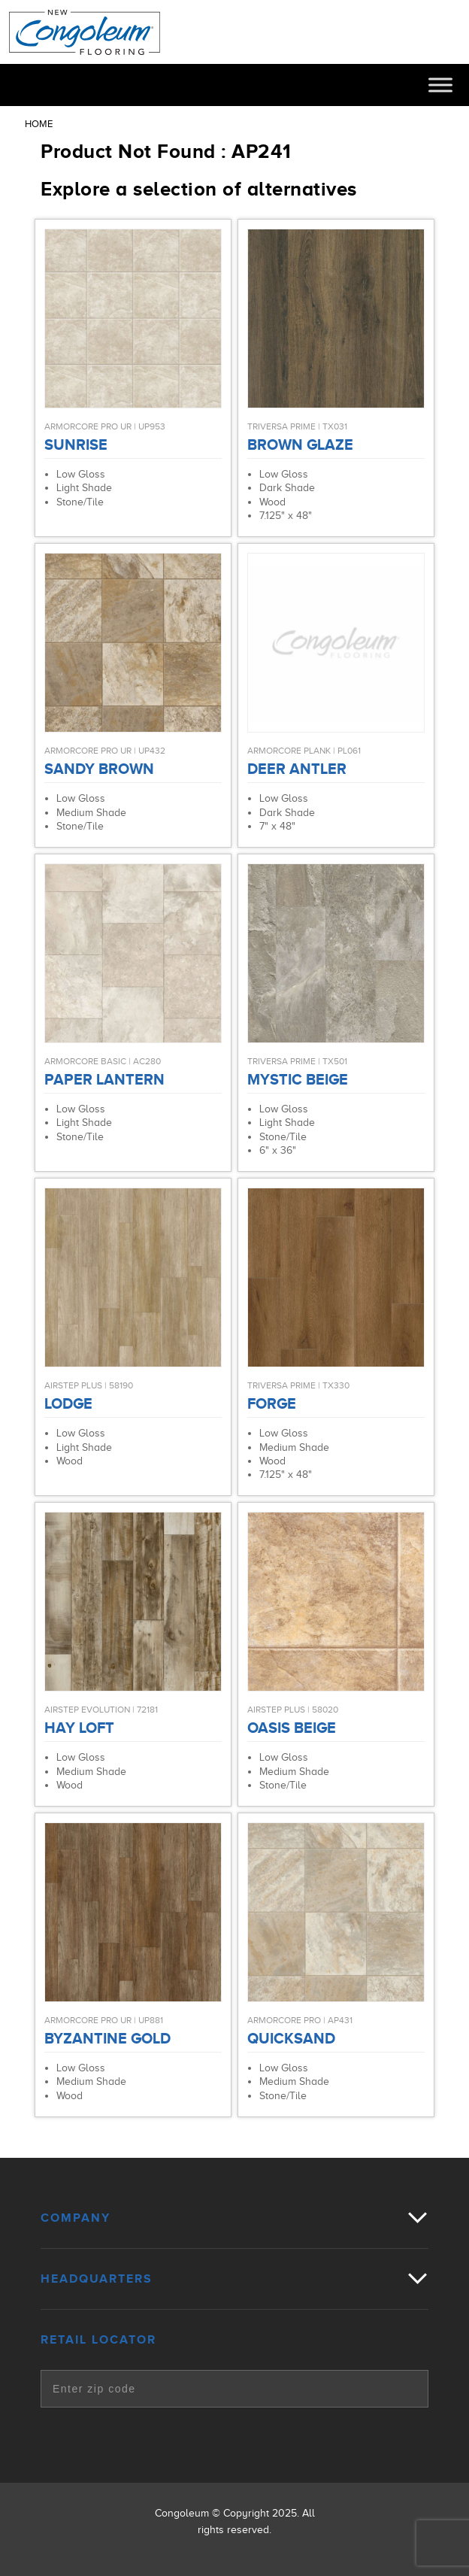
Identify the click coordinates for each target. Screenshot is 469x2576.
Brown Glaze (300, 444)
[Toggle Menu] (440, 84)
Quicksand (291, 2038)
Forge (271, 1403)
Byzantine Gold (107, 2038)
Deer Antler (296, 768)
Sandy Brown (99, 768)
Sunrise (75, 444)
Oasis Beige (291, 1727)
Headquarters (97, 2279)
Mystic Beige (297, 1079)
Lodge (68, 1403)
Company (75, 2218)
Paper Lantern (104, 1079)
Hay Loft (79, 1727)
